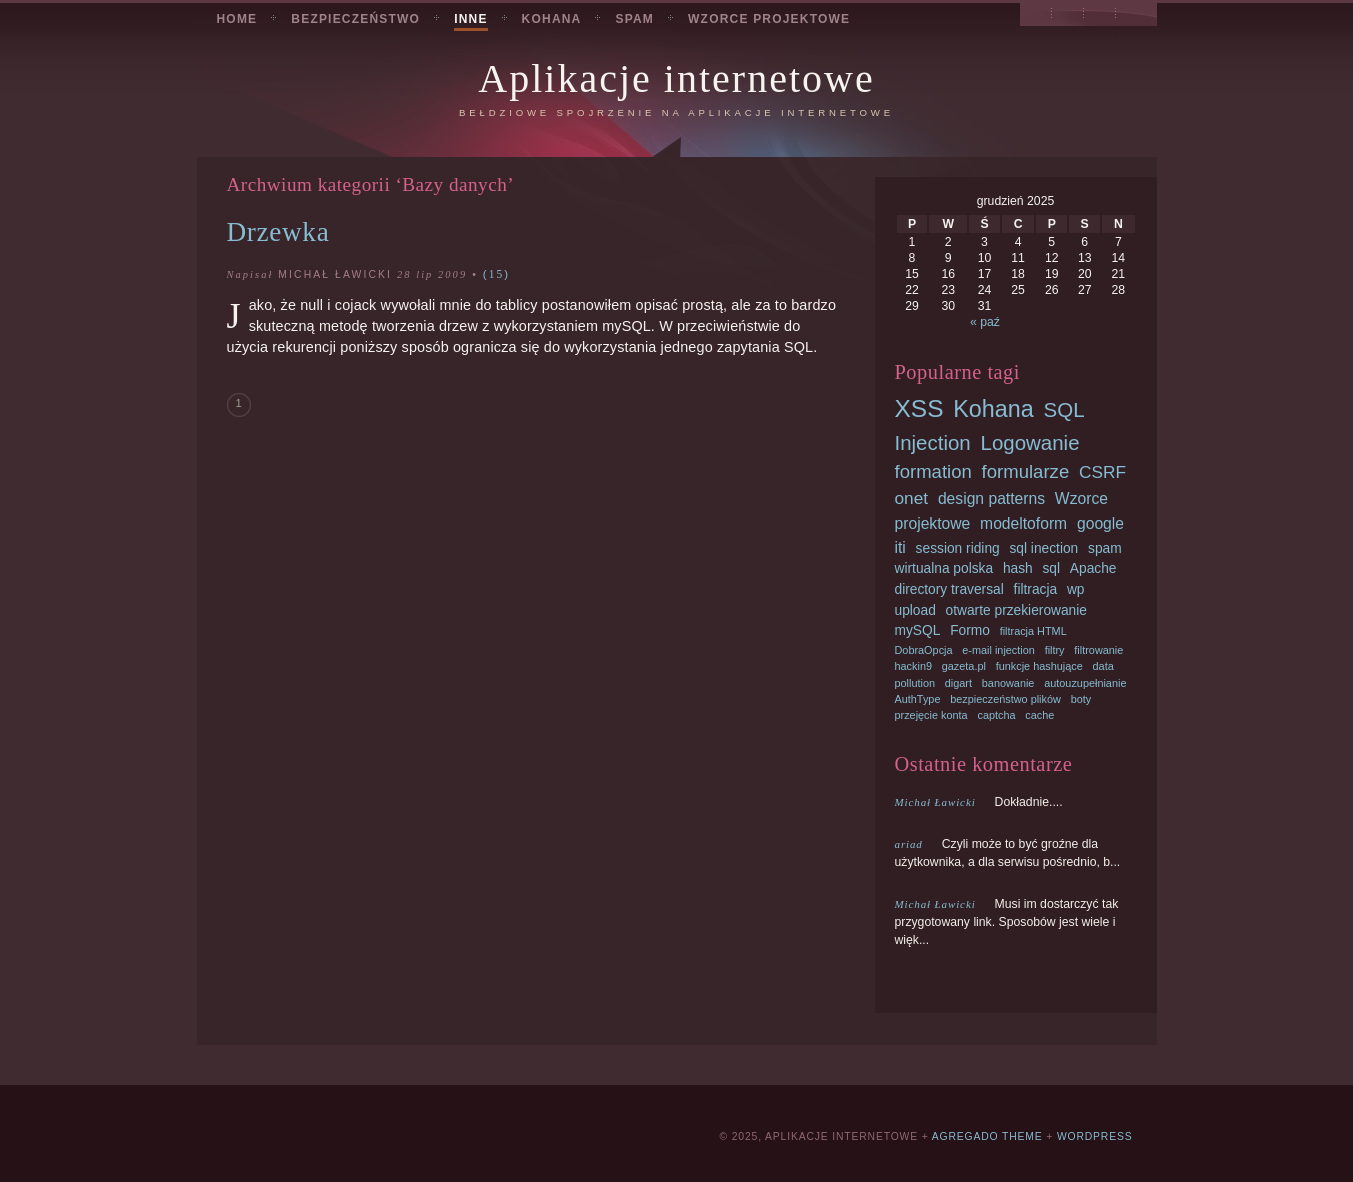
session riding (958, 548)
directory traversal (949, 589)
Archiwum (1068, 16)
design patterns (991, 498)
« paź (985, 322)
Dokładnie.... (979, 802)
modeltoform (1023, 523)
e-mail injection (998, 650)
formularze (1026, 471)
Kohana (552, 19)
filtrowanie (1098, 650)
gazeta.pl (964, 666)
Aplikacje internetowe (676, 78)
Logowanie (1030, 442)
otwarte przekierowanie (1016, 610)
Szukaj (1101, 16)
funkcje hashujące (1039, 666)
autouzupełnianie (1085, 683)
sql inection (1043, 548)
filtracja (1036, 589)
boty (1081, 699)
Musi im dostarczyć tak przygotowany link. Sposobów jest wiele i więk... (1007, 922)
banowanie (1008, 683)
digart (958, 683)
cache (1039, 715)
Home (237, 19)
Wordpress (1095, 1136)
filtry (1055, 650)
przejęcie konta (931, 715)
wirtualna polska (944, 568)
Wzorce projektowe (769, 19)
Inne (470, 19)
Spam (634, 19)
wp (1076, 589)
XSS (919, 408)
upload (915, 610)
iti (900, 547)
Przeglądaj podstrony (1036, 16)
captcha (996, 715)
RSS (1131, 16)
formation (933, 471)
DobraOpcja (924, 650)
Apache (1093, 568)
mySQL (918, 630)
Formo (970, 630)
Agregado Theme (987, 1136)
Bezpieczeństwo (355, 19)
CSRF (1102, 472)
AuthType (918, 699)
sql (1051, 568)
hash (1018, 568)
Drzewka (278, 232)
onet (912, 498)
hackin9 (913, 666)
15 (497, 274)
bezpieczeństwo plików (1005, 699)
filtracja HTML (1033, 631)
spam (1105, 548)
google (1100, 523)
